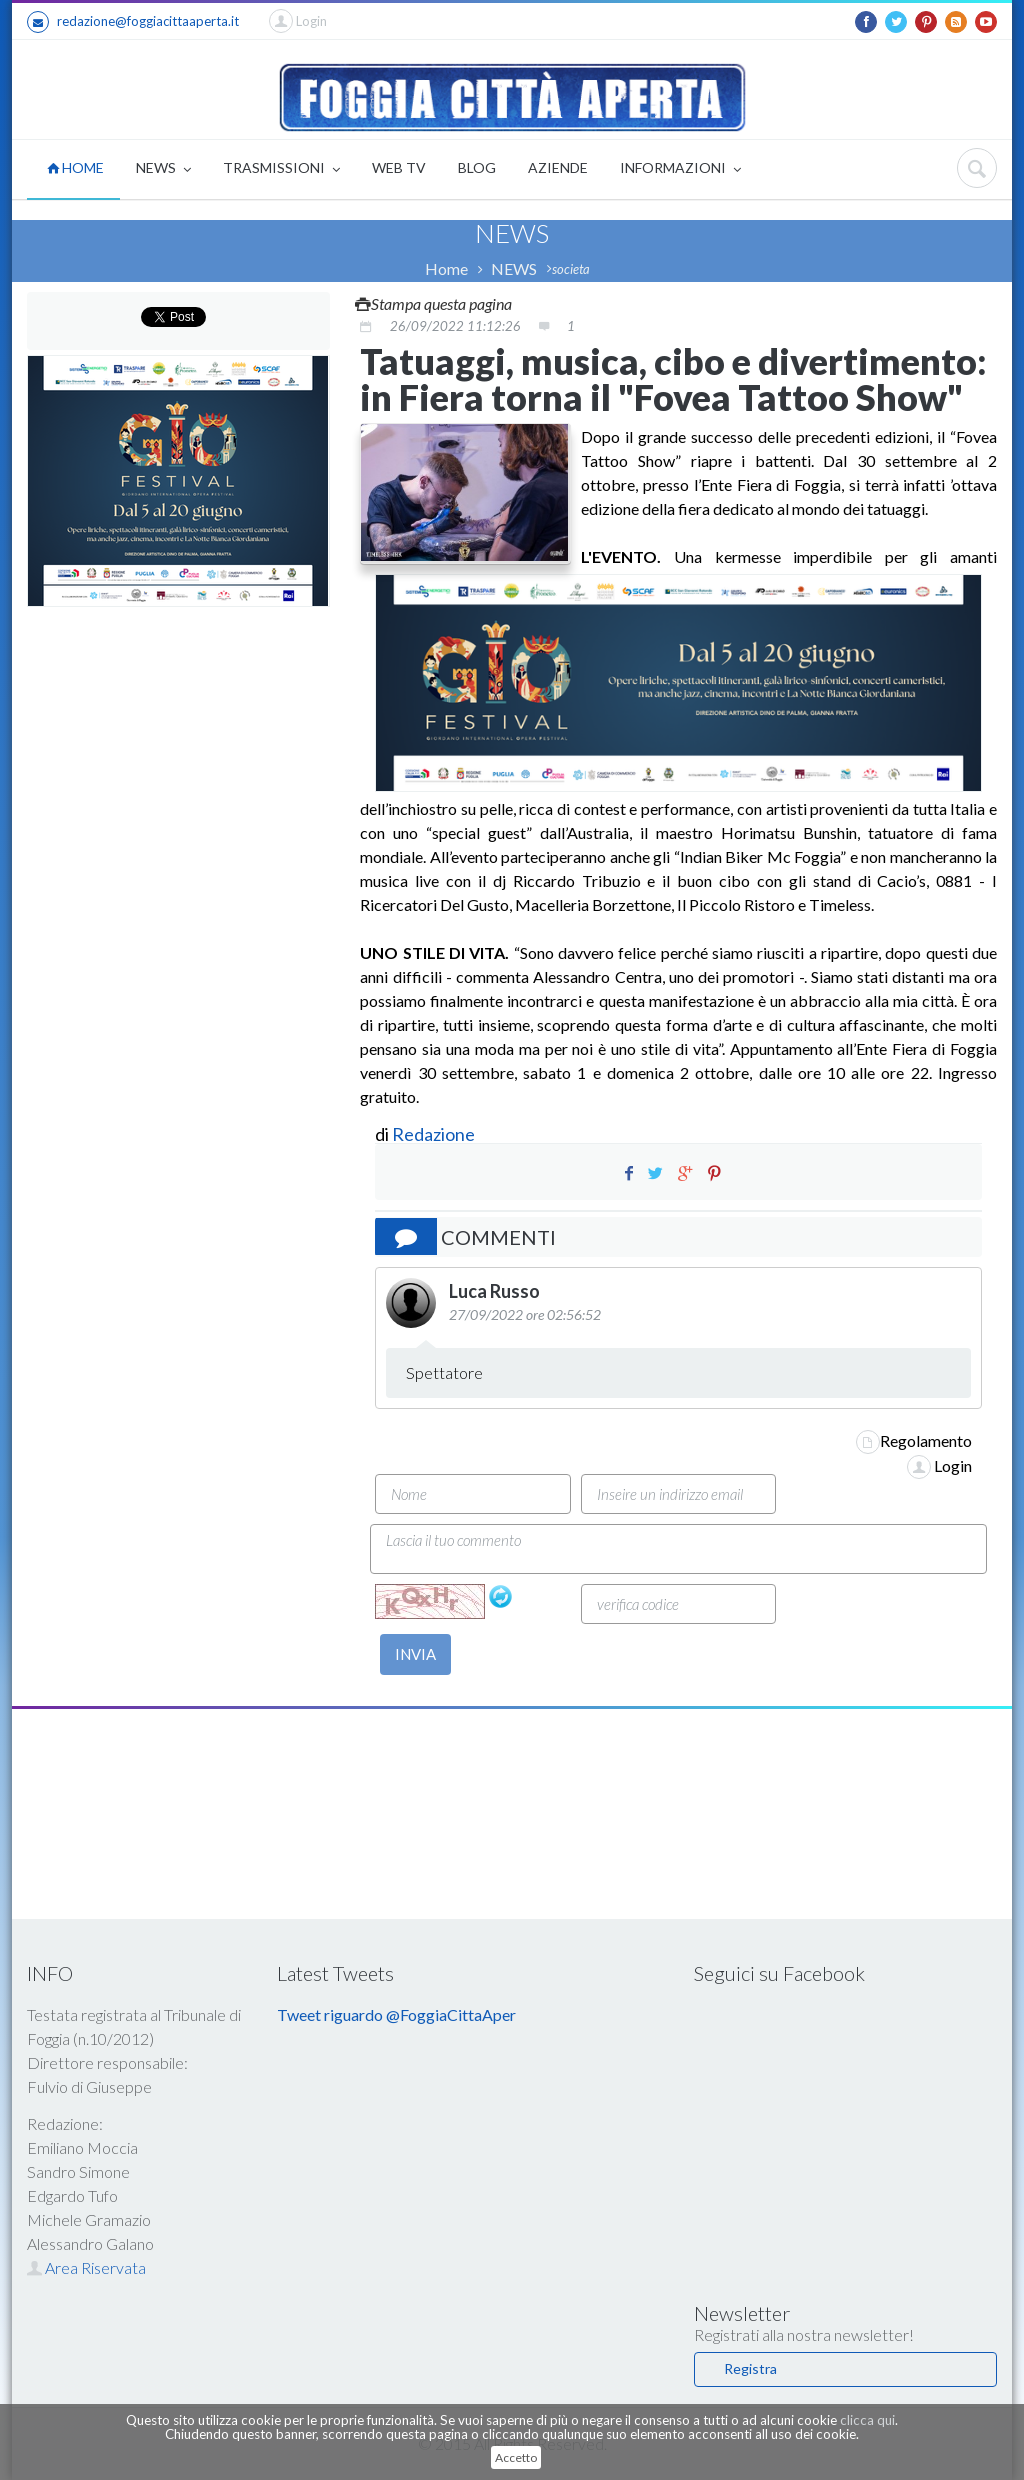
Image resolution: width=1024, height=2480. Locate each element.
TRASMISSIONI (281, 169)
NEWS (163, 169)
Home (446, 268)
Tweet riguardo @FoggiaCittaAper (396, 2014)
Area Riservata (86, 2267)
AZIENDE (558, 167)
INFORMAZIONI (680, 169)
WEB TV (399, 167)
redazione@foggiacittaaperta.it (133, 22)
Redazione (435, 1134)
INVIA (415, 1654)
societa (571, 269)
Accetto (516, 2457)
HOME (75, 167)
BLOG (477, 167)
